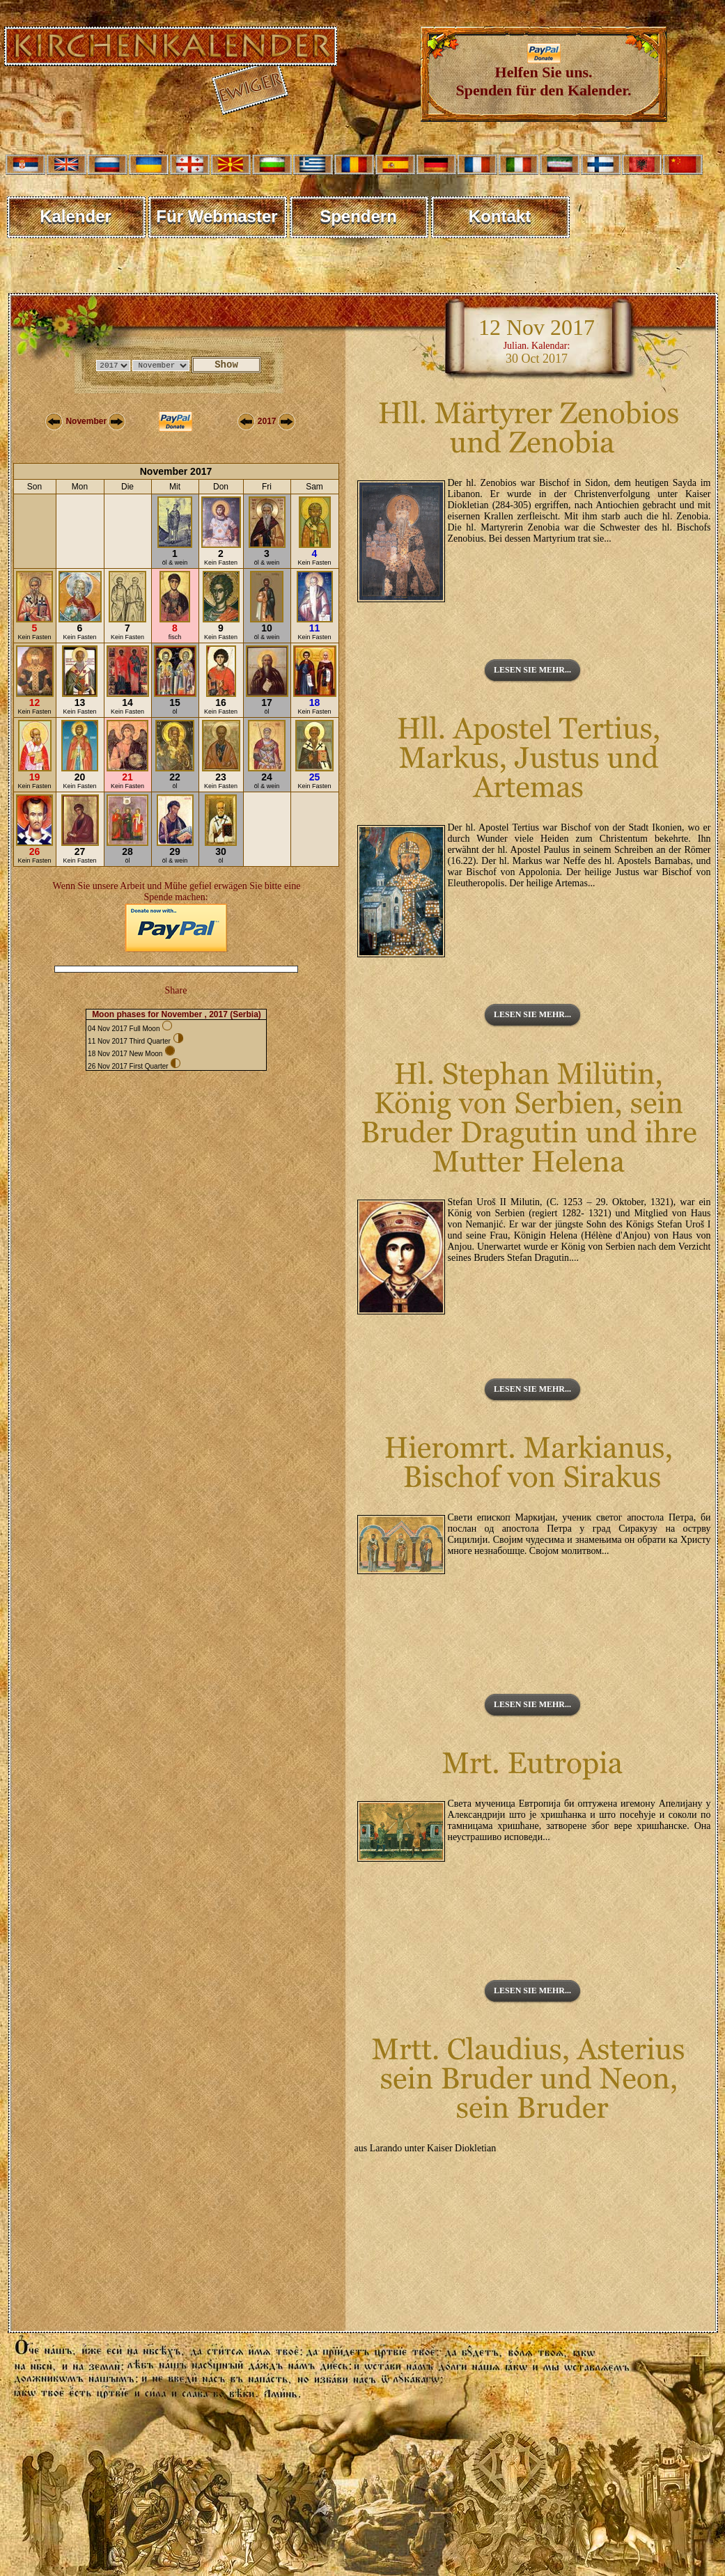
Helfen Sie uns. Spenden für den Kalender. (544, 74)
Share (176, 990)
